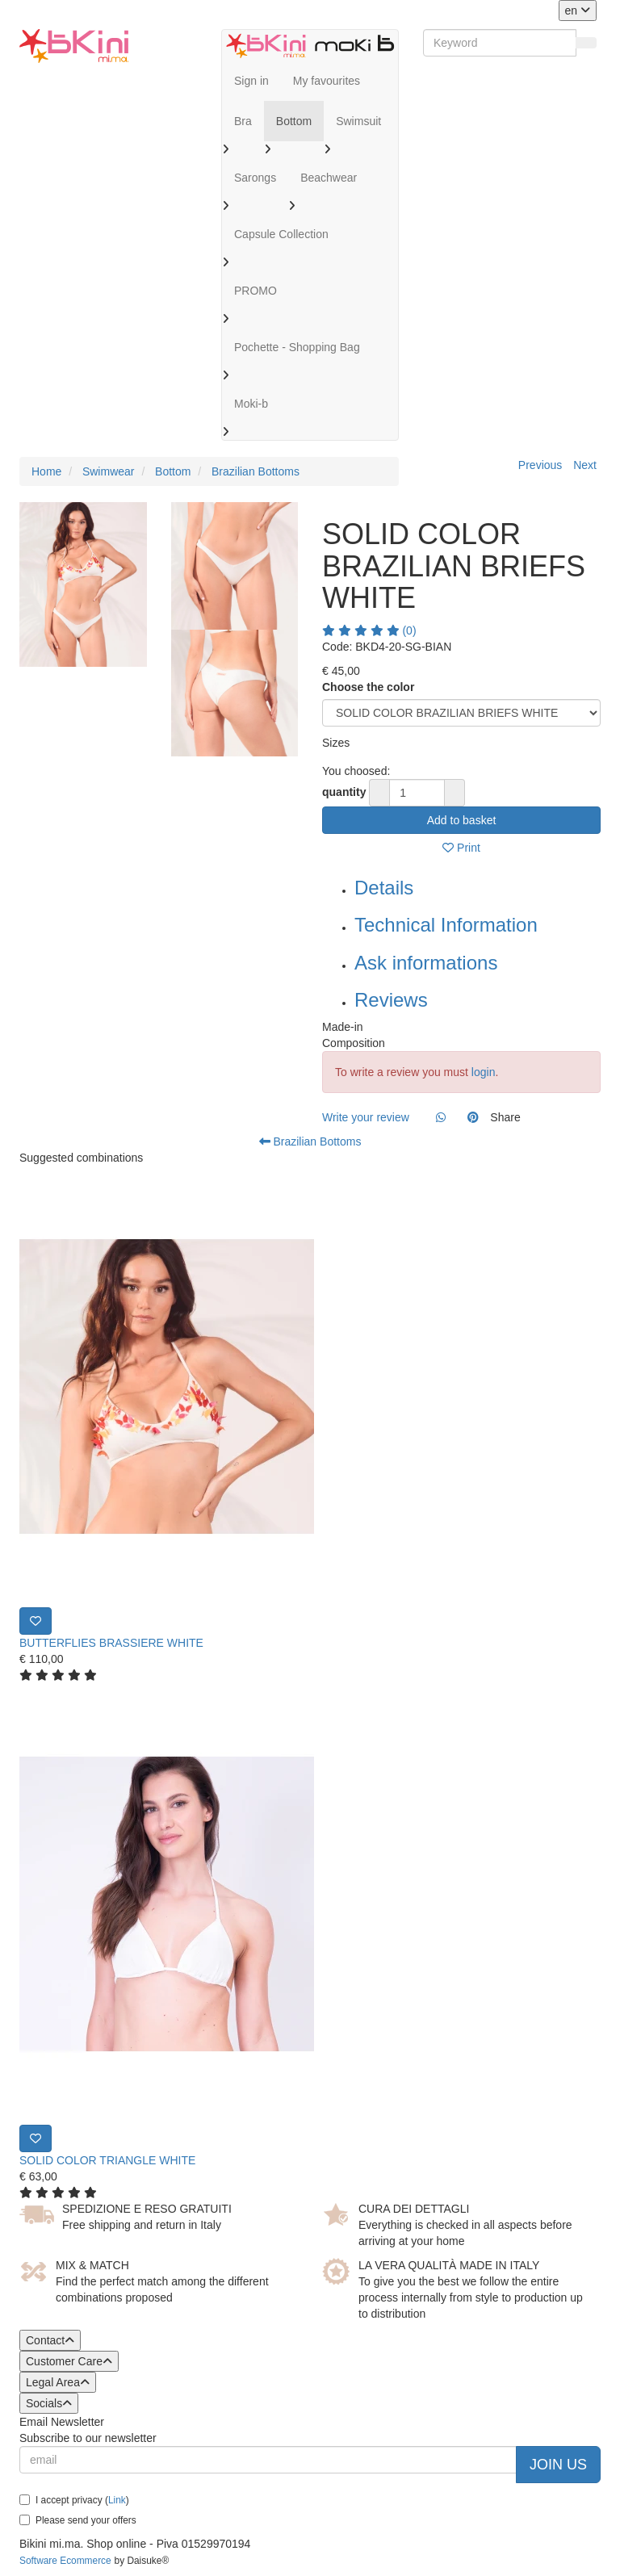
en (577, 10)
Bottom (294, 121)
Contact (50, 2340)
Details (383, 887)
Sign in (251, 80)
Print (461, 847)
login (483, 1072)
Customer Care (69, 2361)
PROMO (255, 290)
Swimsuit (358, 121)
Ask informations (425, 963)
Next (585, 465)
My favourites (326, 80)
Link (117, 2500)
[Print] (35, 1621)
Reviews (391, 1000)
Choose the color (368, 687)
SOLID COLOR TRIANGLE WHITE (107, 2160)
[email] (268, 2459)
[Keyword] (499, 43)
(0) (369, 630)
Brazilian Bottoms (310, 1141)
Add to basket (461, 820)
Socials (49, 2403)
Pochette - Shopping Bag (297, 347)
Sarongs (255, 177)
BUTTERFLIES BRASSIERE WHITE (111, 1642)
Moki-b (251, 403)
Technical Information (446, 925)
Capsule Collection (281, 234)
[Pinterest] (473, 1117)
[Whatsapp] (441, 1117)
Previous (540, 465)
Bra (243, 121)
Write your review (365, 1117)
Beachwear (328, 177)
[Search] (586, 42)
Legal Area (58, 2382)
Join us (558, 2465)
